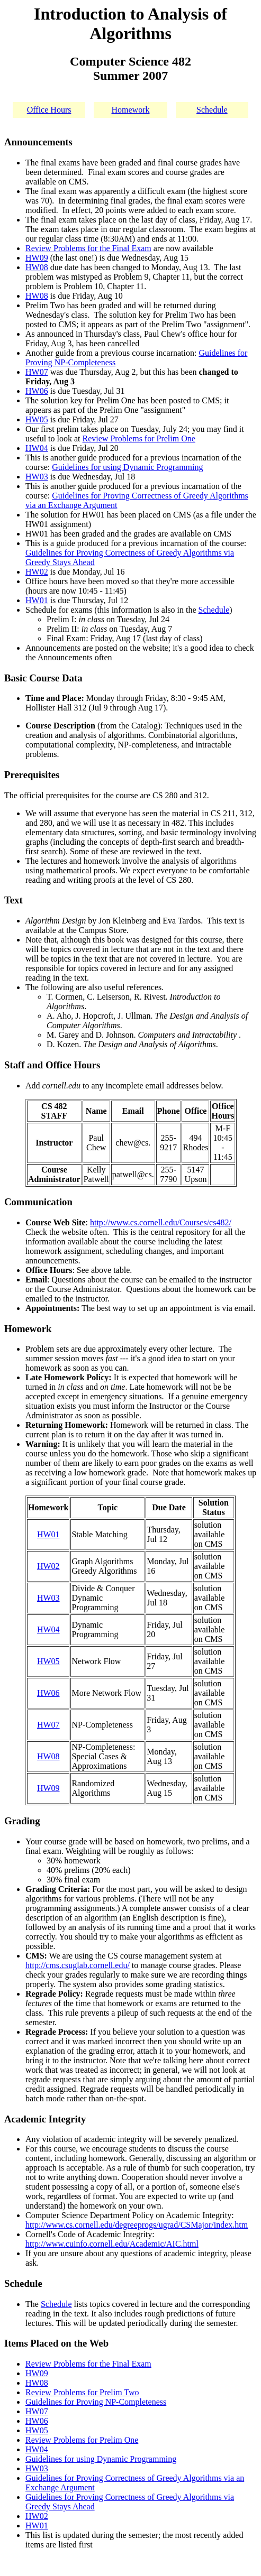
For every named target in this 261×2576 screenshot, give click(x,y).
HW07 (36, 371)
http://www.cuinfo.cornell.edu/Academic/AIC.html (112, 2243)
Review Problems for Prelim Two (82, 2392)
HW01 (36, 600)
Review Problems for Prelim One (139, 438)
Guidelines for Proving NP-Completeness (95, 2401)
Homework (131, 109)
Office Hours (49, 109)
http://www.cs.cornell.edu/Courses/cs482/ (160, 1222)
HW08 (36, 267)
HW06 (36, 390)
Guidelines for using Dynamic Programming (127, 467)
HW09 (36, 257)
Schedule (212, 109)
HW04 (36, 448)
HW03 (36, 476)
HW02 (36, 571)
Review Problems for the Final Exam (88, 248)
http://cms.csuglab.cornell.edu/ (77, 1965)
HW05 (36, 419)
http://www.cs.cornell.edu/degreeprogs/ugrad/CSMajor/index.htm (136, 2224)
